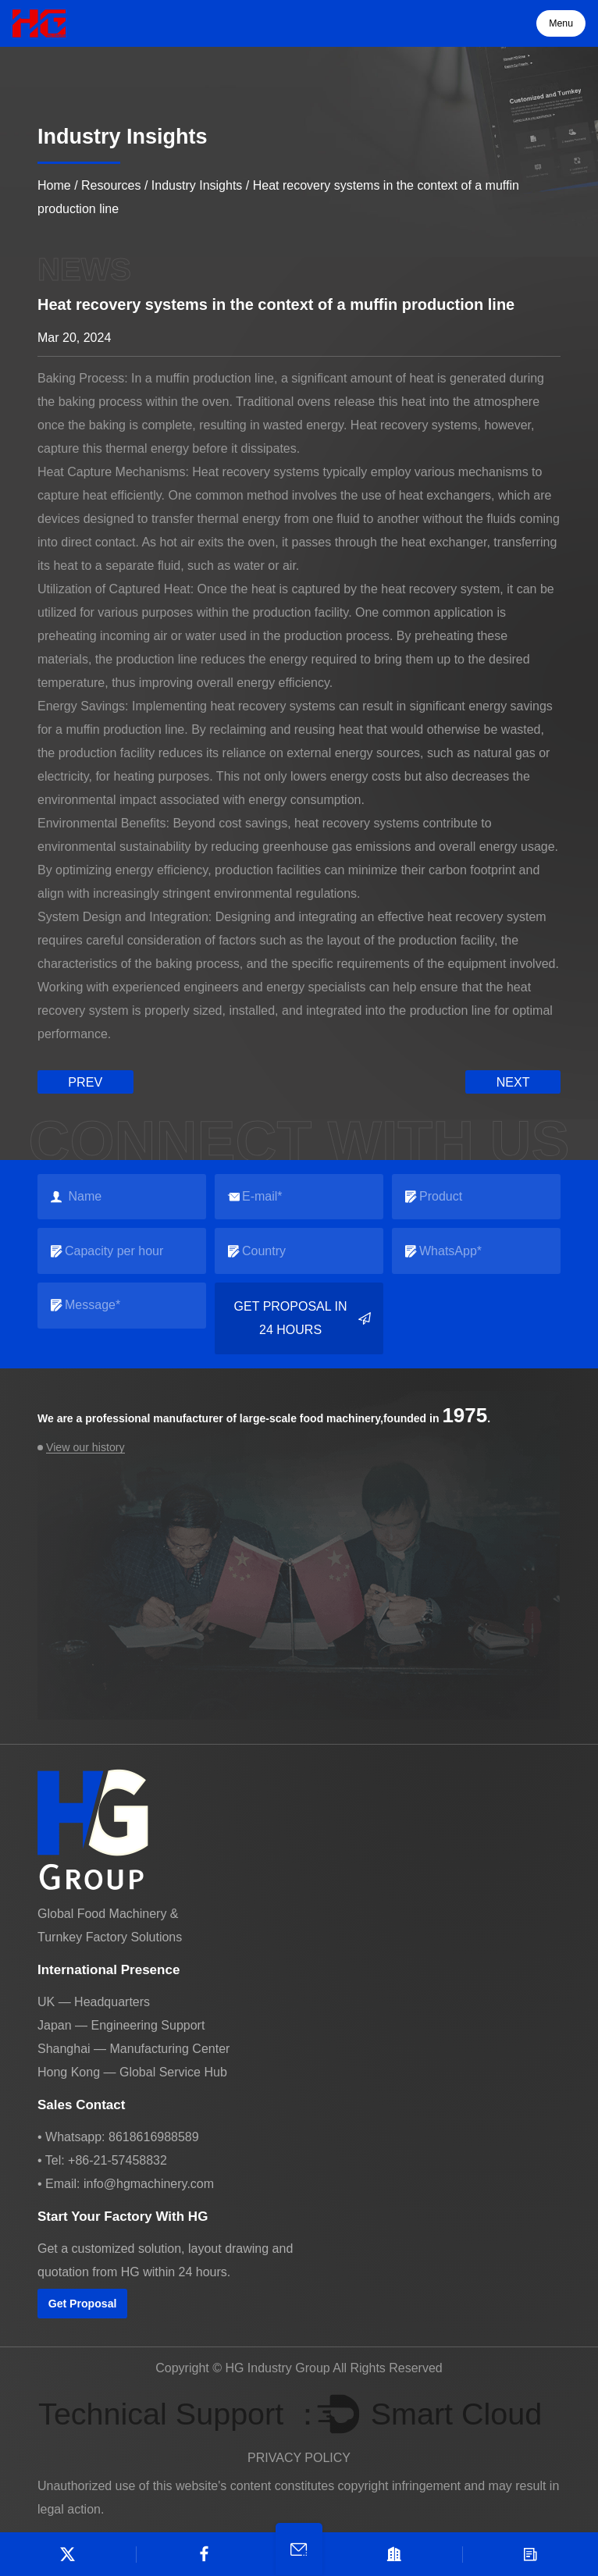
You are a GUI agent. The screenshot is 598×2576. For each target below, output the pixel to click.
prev (85, 1081)
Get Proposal (82, 2303)
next (513, 1081)
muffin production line (214, 378)
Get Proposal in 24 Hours (302, 1318)
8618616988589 (154, 2136)
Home (54, 185)
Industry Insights (197, 185)
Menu (561, 23)
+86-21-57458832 (117, 2159)
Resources (111, 185)
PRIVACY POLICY (299, 2457)
